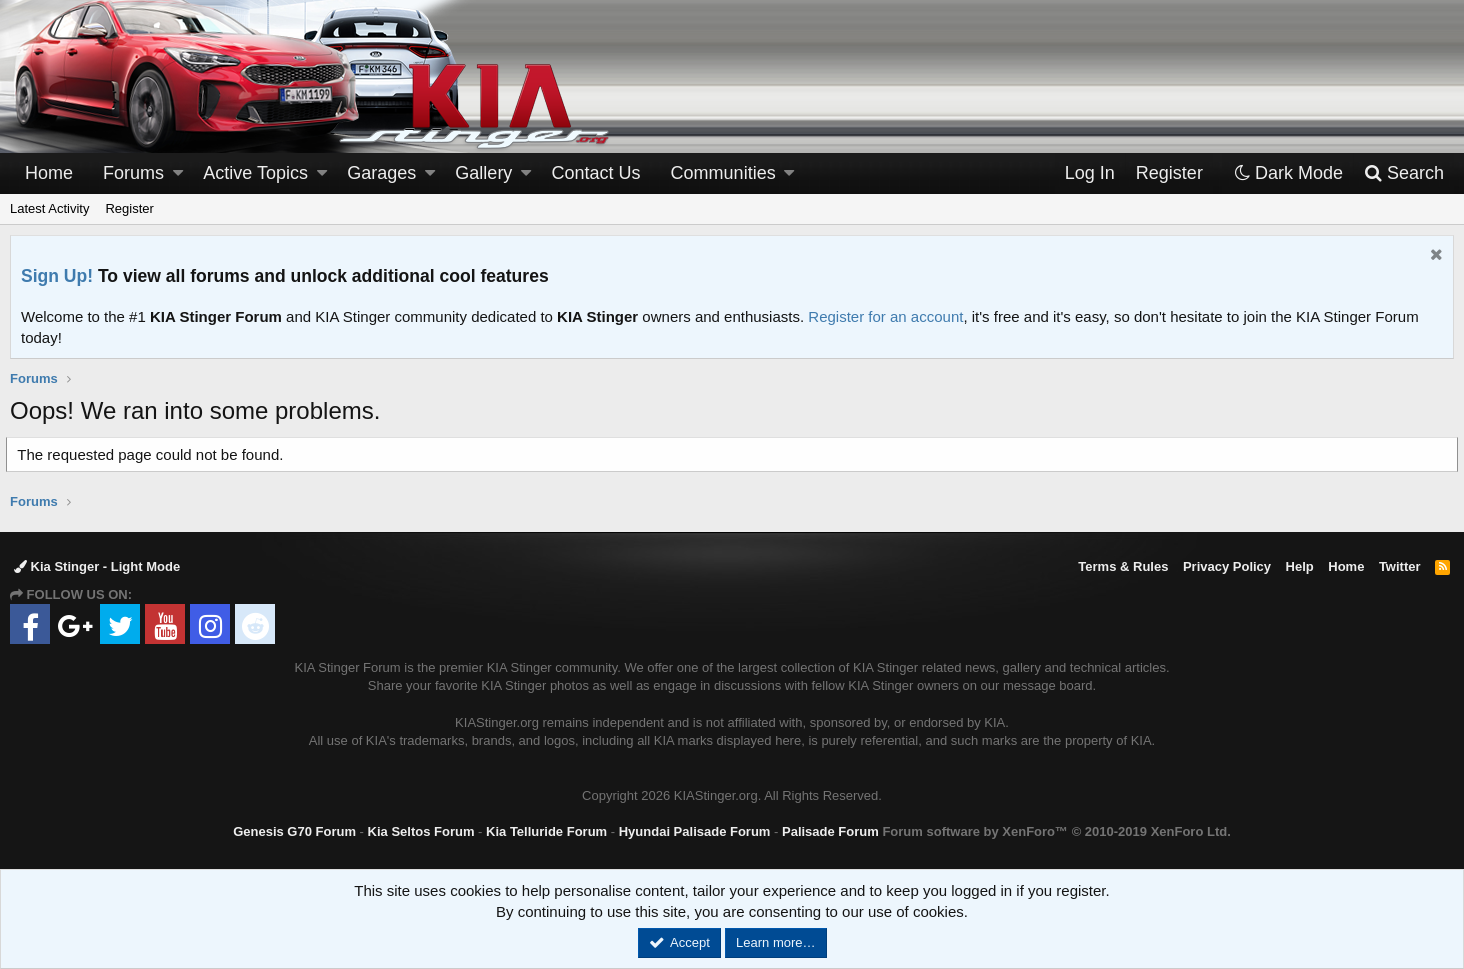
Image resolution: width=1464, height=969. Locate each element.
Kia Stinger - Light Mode (97, 566)
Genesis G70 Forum (294, 831)
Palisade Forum (830, 831)
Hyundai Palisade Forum (695, 831)
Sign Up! (57, 276)
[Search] (1403, 173)
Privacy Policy (1227, 566)
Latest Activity (49, 208)
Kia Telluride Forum (546, 831)
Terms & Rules (1123, 566)
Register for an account (885, 316)
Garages (381, 173)
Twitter (1400, 566)
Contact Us (596, 173)
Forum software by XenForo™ (1056, 831)
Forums (133, 173)
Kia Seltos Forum (421, 831)
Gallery (483, 173)
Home (49, 173)
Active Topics (255, 173)
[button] (178, 173)
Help (1300, 566)
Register (129, 208)
